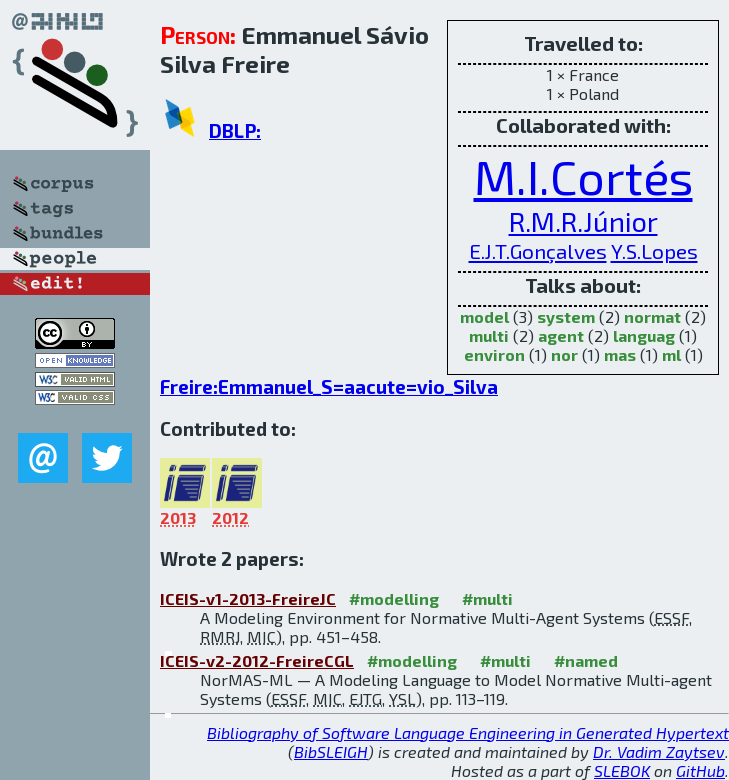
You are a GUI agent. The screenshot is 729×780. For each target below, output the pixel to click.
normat (652, 316)
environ (494, 354)
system (566, 316)
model (484, 316)
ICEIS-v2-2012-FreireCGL (257, 660)
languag (644, 335)
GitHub (700, 770)
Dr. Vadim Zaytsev (659, 751)
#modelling (394, 598)
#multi (487, 598)
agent (561, 335)
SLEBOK (622, 770)
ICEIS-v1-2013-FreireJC (248, 598)
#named (586, 660)
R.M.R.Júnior (583, 221)
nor (564, 354)
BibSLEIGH (331, 751)
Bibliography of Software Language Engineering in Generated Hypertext (468, 732)
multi (489, 335)
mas (620, 354)
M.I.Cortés (583, 176)
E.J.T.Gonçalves (538, 250)
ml (671, 354)
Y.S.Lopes (654, 250)
